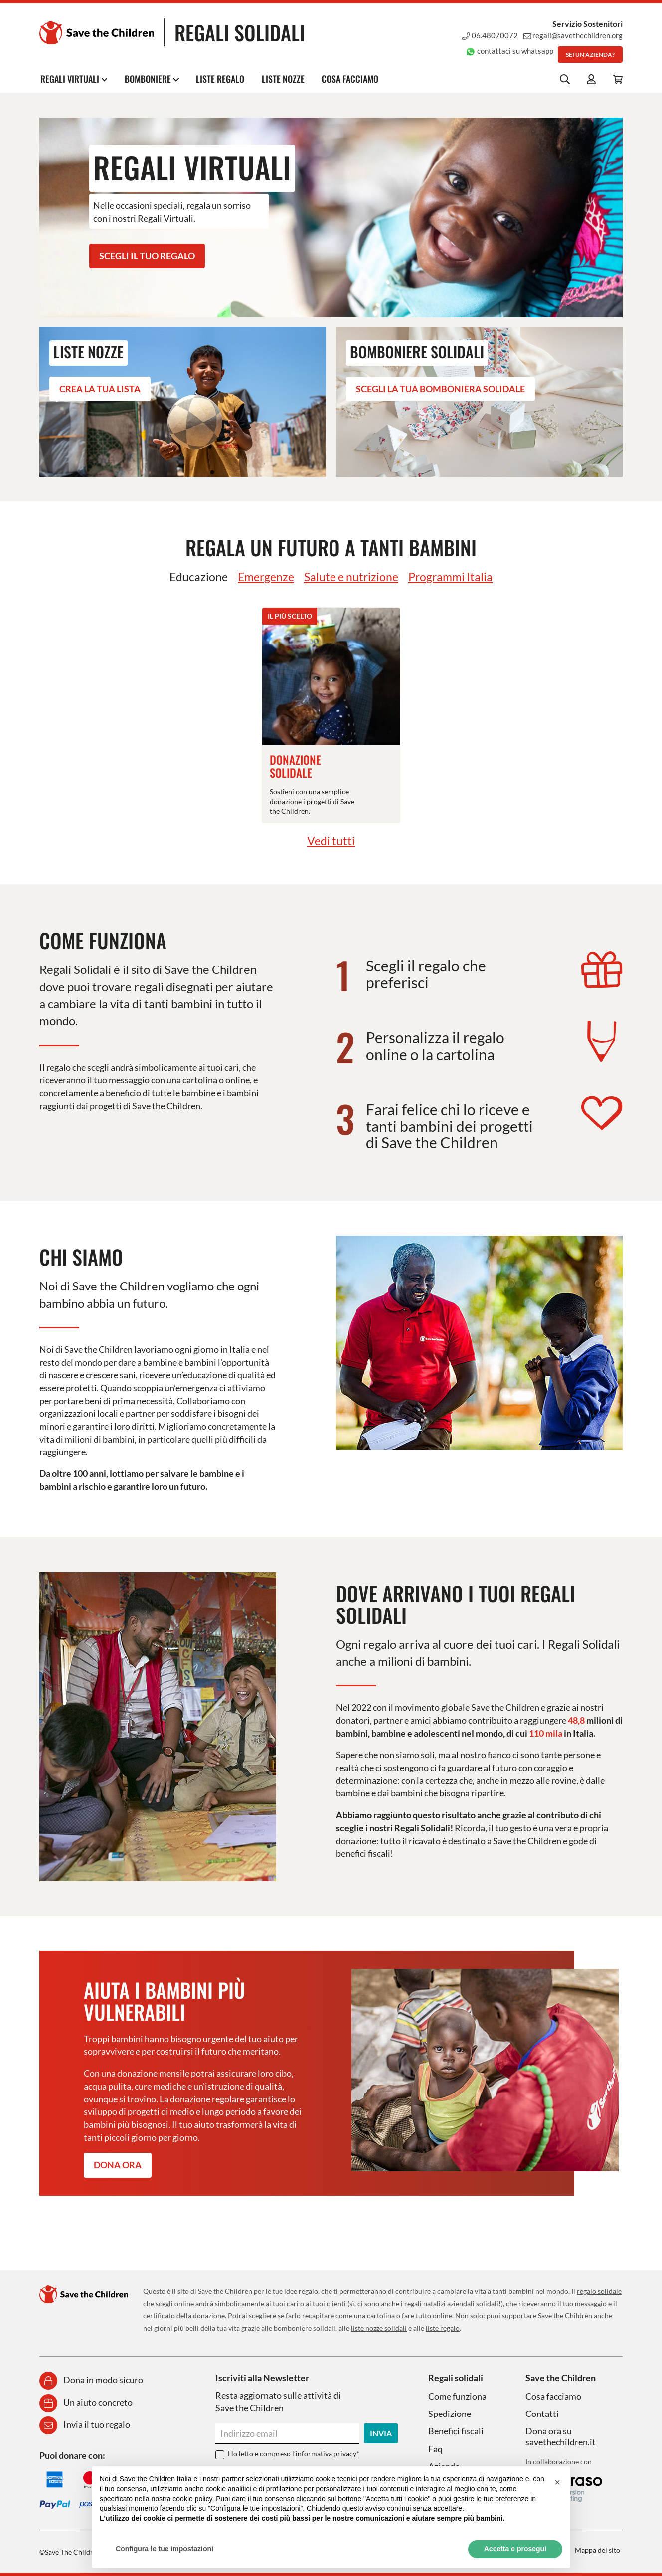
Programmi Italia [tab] (454, 576)
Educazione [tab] (194, 576)
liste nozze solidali (379, 2328)
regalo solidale (599, 2291)
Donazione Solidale (296, 765)
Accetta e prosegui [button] (515, 2549)
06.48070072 (486, 35)
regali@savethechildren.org (571, 35)
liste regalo (443, 2328)
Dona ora (118, 2164)
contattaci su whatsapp (507, 50)
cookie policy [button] (192, 2499)
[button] (557, 2482)
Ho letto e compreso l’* (293, 2453)
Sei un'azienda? (590, 54)
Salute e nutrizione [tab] (352, 576)
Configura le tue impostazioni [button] (164, 2549)
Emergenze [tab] (263, 576)
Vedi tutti (331, 840)
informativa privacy (326, 2453)
